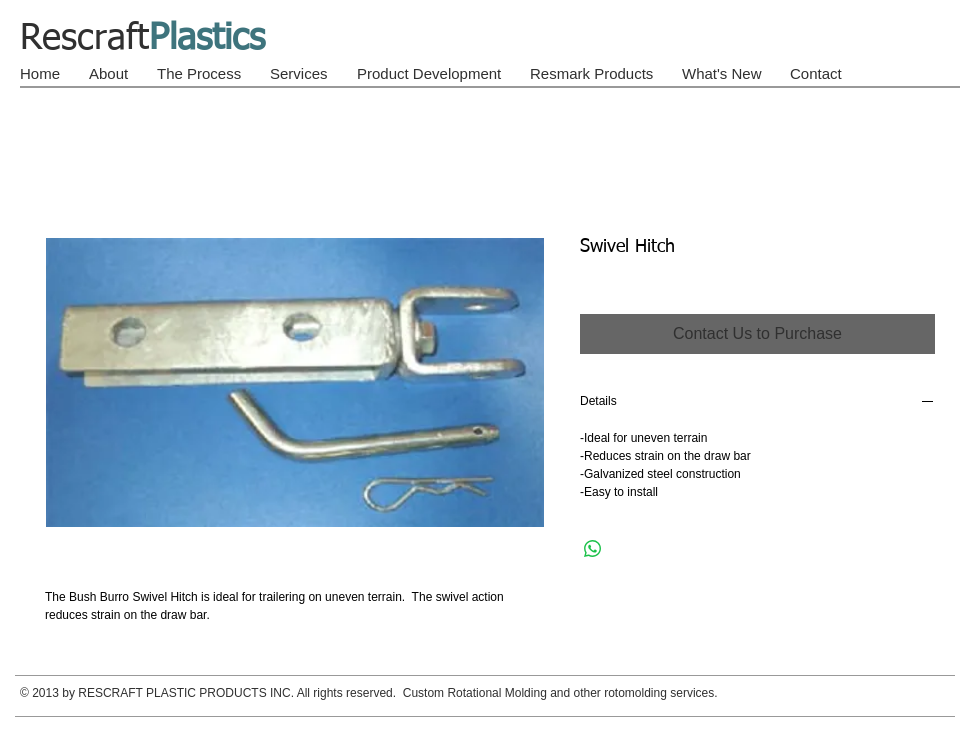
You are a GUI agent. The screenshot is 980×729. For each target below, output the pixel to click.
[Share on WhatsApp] (593, 549)
